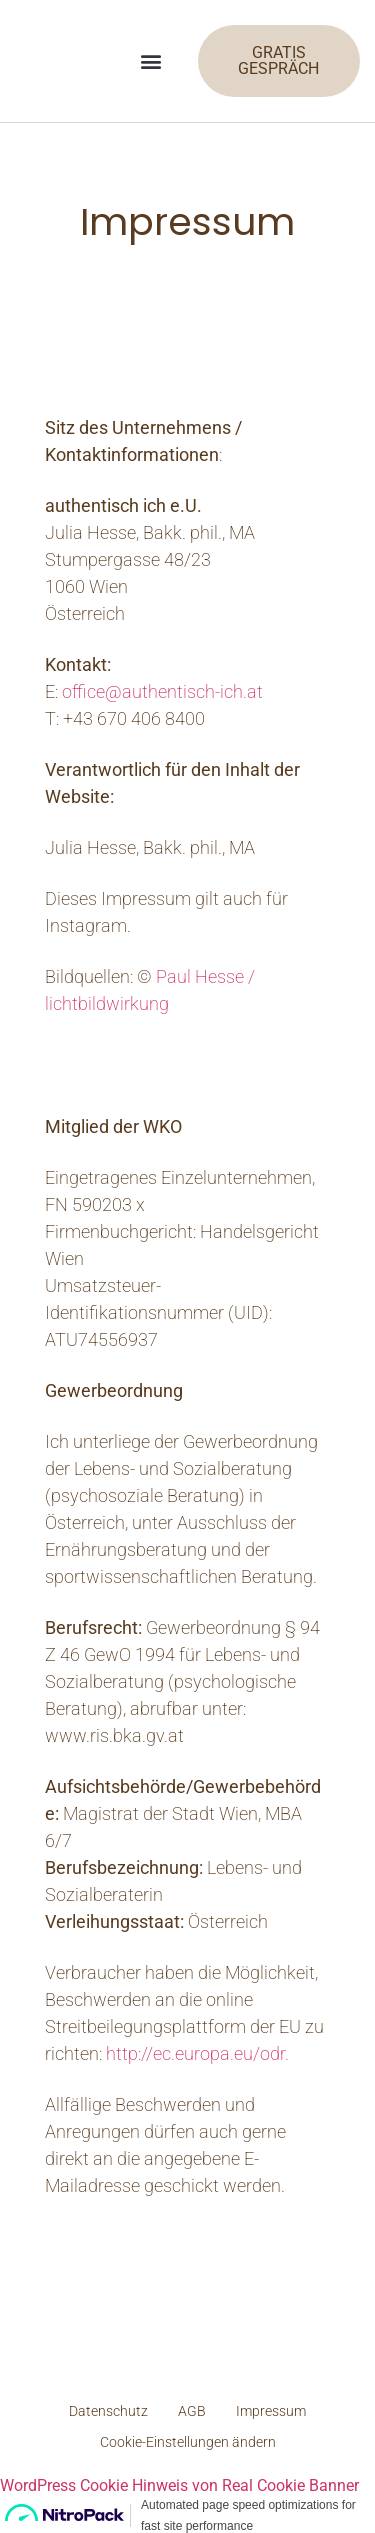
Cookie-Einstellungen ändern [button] (188, 2442)
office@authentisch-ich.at (162, 691)
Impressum (271, 2411)
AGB (192, 2411)
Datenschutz (108, 2411)
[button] (151, 61)
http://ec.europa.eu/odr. (197, 2053)
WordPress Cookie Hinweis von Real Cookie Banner (179, 2485)
